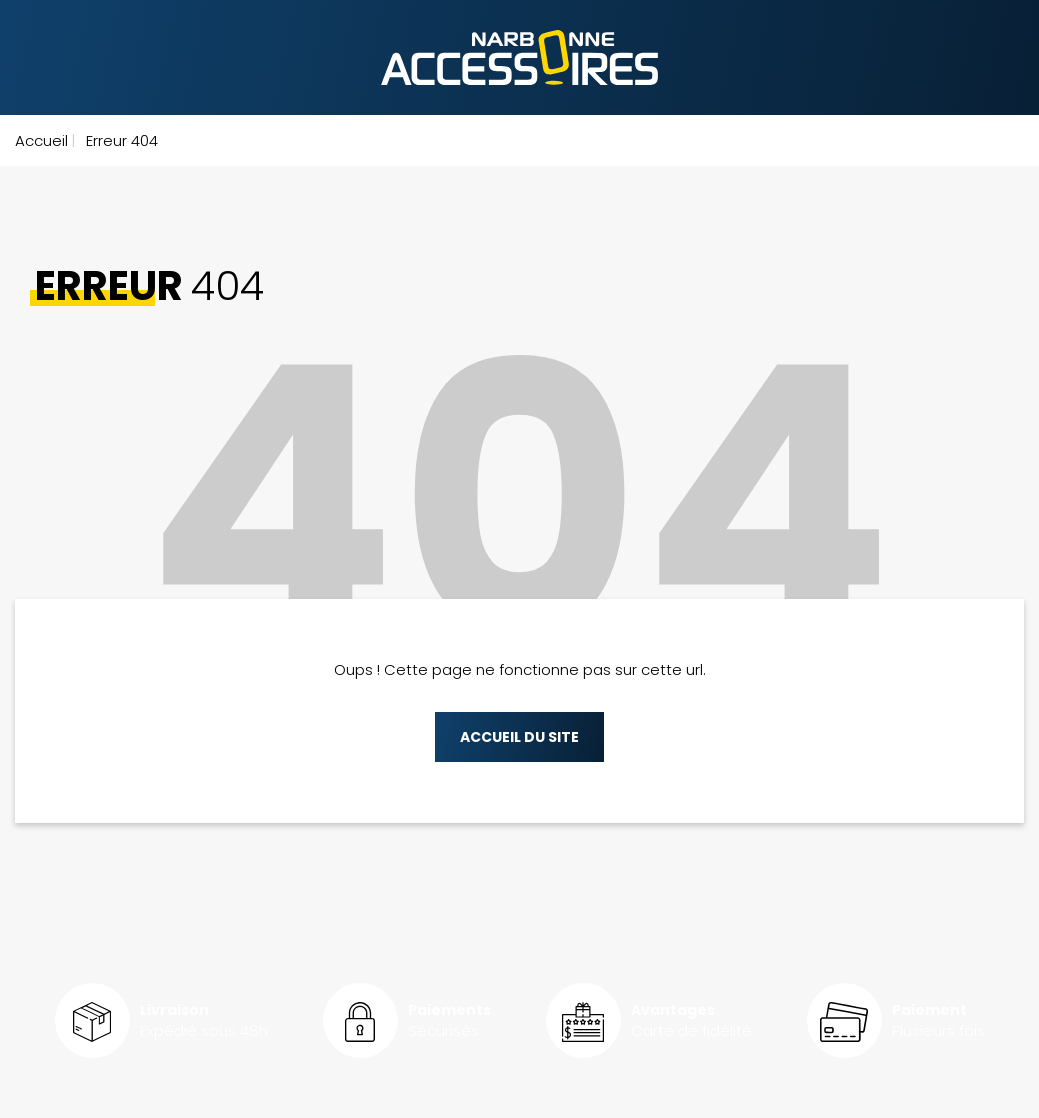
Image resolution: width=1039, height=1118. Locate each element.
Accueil (41, 140)
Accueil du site (519, 737)
